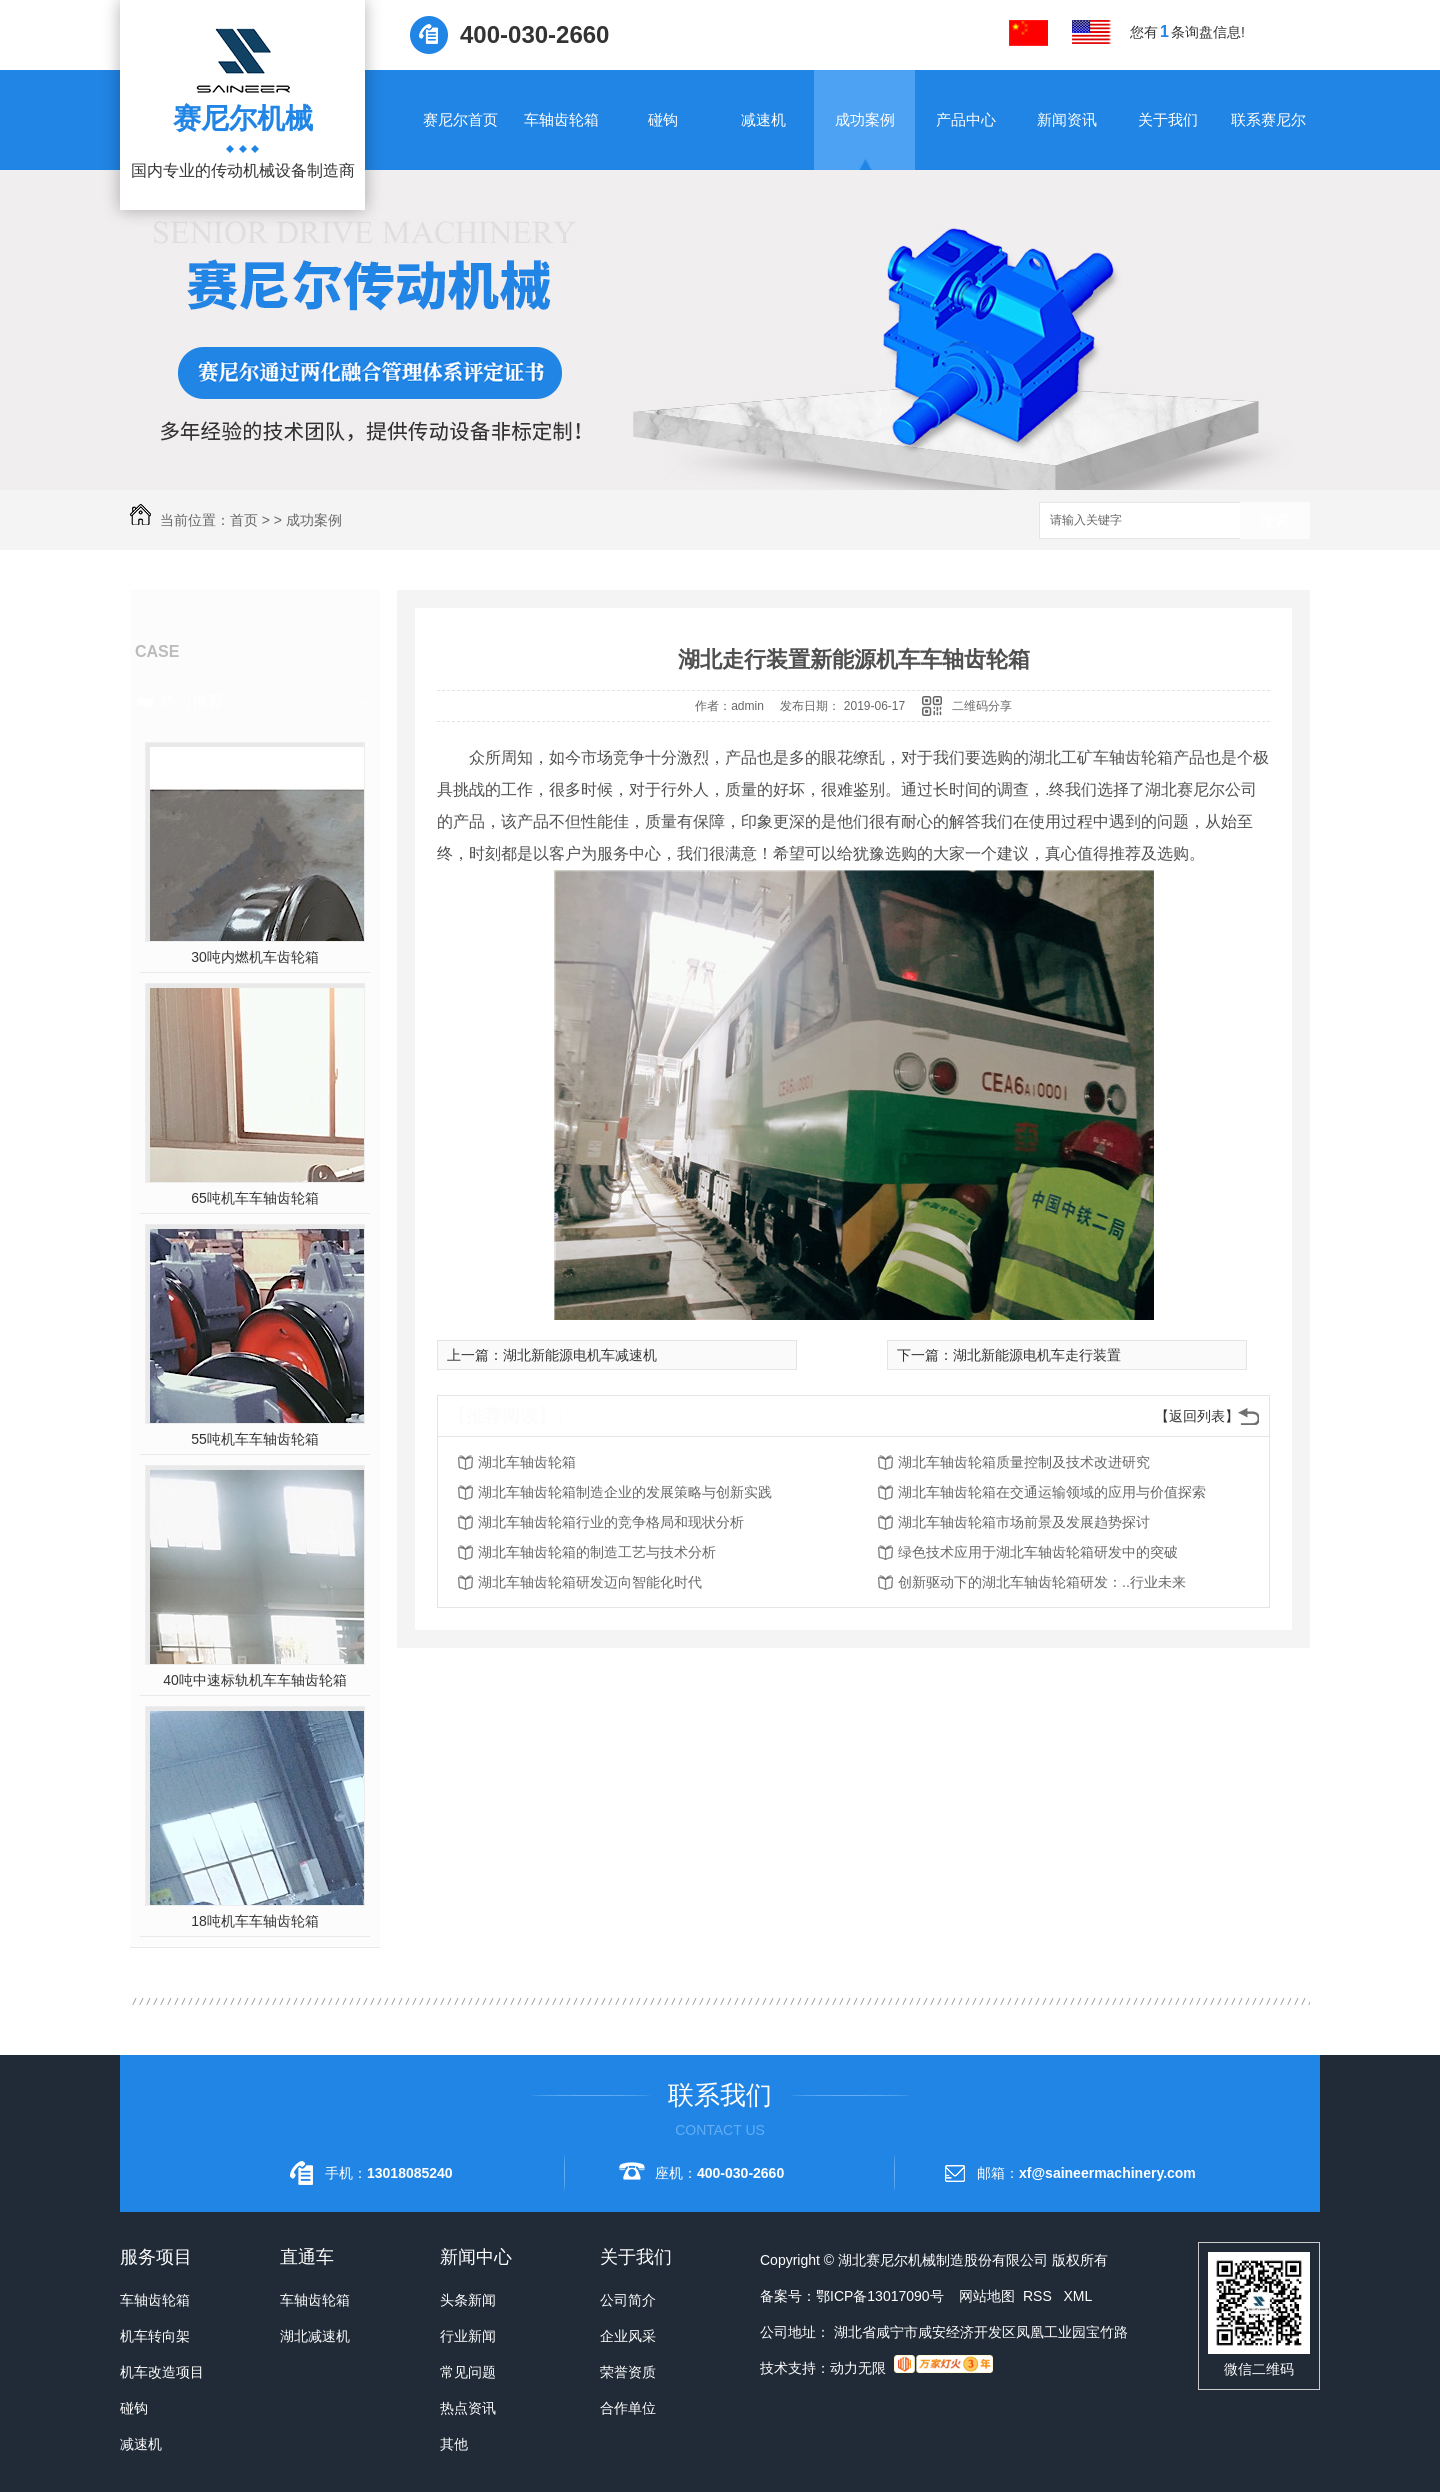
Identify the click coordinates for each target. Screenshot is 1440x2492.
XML (1077, 2296)
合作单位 (628, 2408)
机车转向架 (155, 2336)
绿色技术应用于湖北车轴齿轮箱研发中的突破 (1038, 1552)
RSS (1039, 2296)
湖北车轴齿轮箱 (527, 1462)
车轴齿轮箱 (561, 119)
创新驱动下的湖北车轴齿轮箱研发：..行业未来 (1042, 1582)
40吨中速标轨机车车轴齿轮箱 (255, 1680)
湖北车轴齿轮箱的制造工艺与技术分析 (597, 1552)
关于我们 (1168, 119)
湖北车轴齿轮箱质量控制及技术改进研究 (1024, 1462)
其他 (454, 2444)
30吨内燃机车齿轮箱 (255, 957)
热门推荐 (192, 701)
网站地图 (987, 2296)
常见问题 (468, 2372)
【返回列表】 (1197, 1416)
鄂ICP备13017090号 (880, 2296)
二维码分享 (982, 706)
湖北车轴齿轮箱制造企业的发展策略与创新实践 (625, 1492)
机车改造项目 (162, 2372)
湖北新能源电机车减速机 (580, 1355)
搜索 (1275, 521)
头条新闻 (468, 2300)
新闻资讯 (1067, 119)
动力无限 (858, 2368)
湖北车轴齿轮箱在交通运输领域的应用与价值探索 (1052, 1492)
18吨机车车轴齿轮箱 (255, 1921)
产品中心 (966, 119)
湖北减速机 (315, 2336)
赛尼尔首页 (460, 119)
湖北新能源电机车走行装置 (1037, 1355)
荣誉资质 (628, 2372)
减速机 (763, 119)
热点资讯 (468, 2408)
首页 (244, 520)
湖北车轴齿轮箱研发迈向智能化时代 (590, 1582)
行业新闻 (468, 2336)
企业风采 (628, 2336)
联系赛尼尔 (1268, 119)
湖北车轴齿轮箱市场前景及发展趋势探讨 (1024, 1522)
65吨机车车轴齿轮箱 (255, 1198)
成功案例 (865, 119)
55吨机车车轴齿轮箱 (255, 1439)
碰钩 (663, 119)
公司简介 (628, 2300)
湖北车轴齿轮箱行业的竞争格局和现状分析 (611, 1522)
